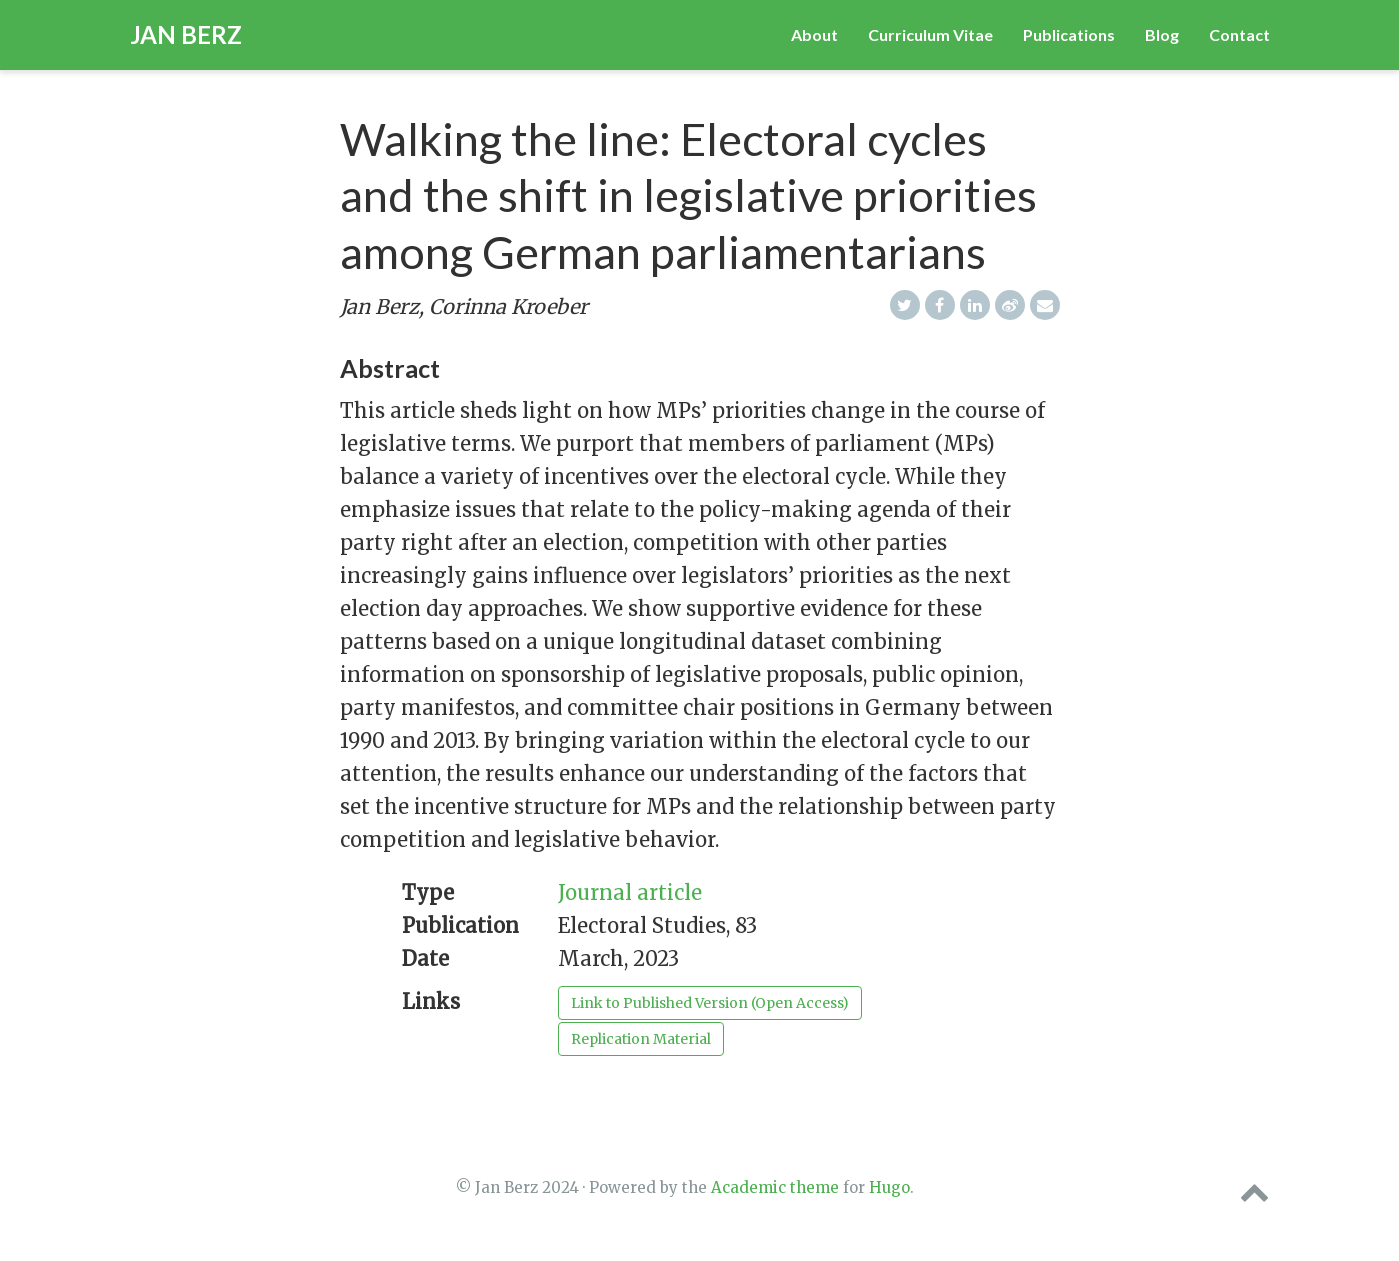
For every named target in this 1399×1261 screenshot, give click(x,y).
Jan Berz (186, 34)
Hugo (889, 1187)
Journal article (630, 892)
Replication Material (641, 1039)
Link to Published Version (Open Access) (710, 1003)
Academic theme (775, 1187)
